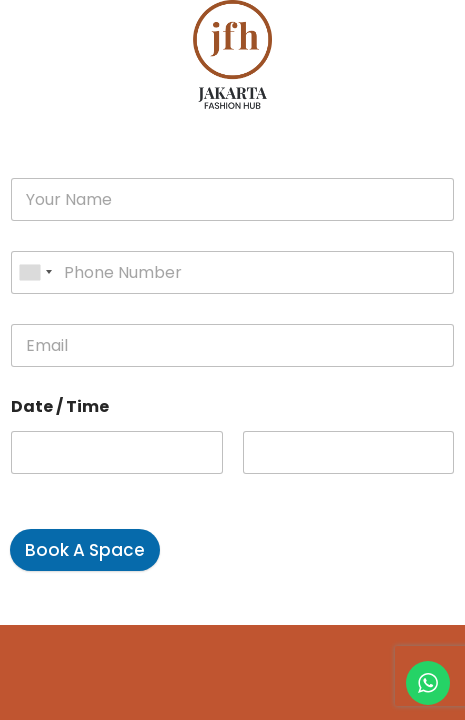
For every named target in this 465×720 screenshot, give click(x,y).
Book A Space (85, 550)
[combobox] (35, 272)
